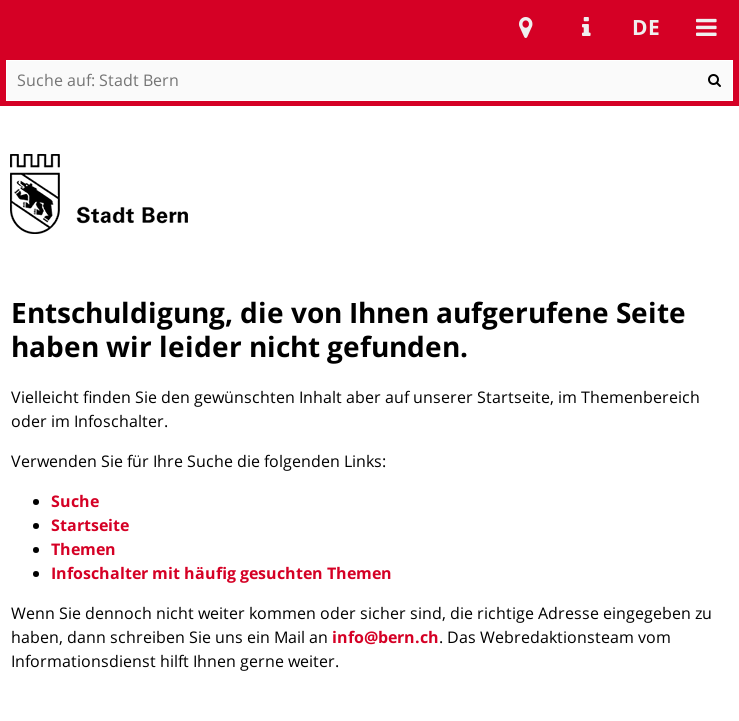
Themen (83, 549)
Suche (75, 501)
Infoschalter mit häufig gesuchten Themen (221, 573)
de (646, 27)
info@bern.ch (385, 637)
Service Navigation (586, 27)
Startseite (90, 525)
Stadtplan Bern (526, 27)
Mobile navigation (706, 27)
